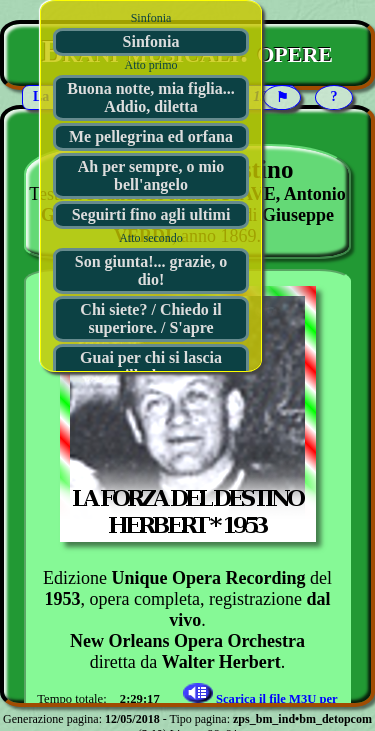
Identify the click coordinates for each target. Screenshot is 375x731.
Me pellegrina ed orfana (151, 136)
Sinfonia (151, 41)
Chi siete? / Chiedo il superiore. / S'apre (150, 318)
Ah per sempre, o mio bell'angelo (151, 175)
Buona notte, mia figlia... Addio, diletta (151, 97)
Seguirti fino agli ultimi (151, 214)
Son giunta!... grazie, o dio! (151, 270)
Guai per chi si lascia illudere (151, 366)
